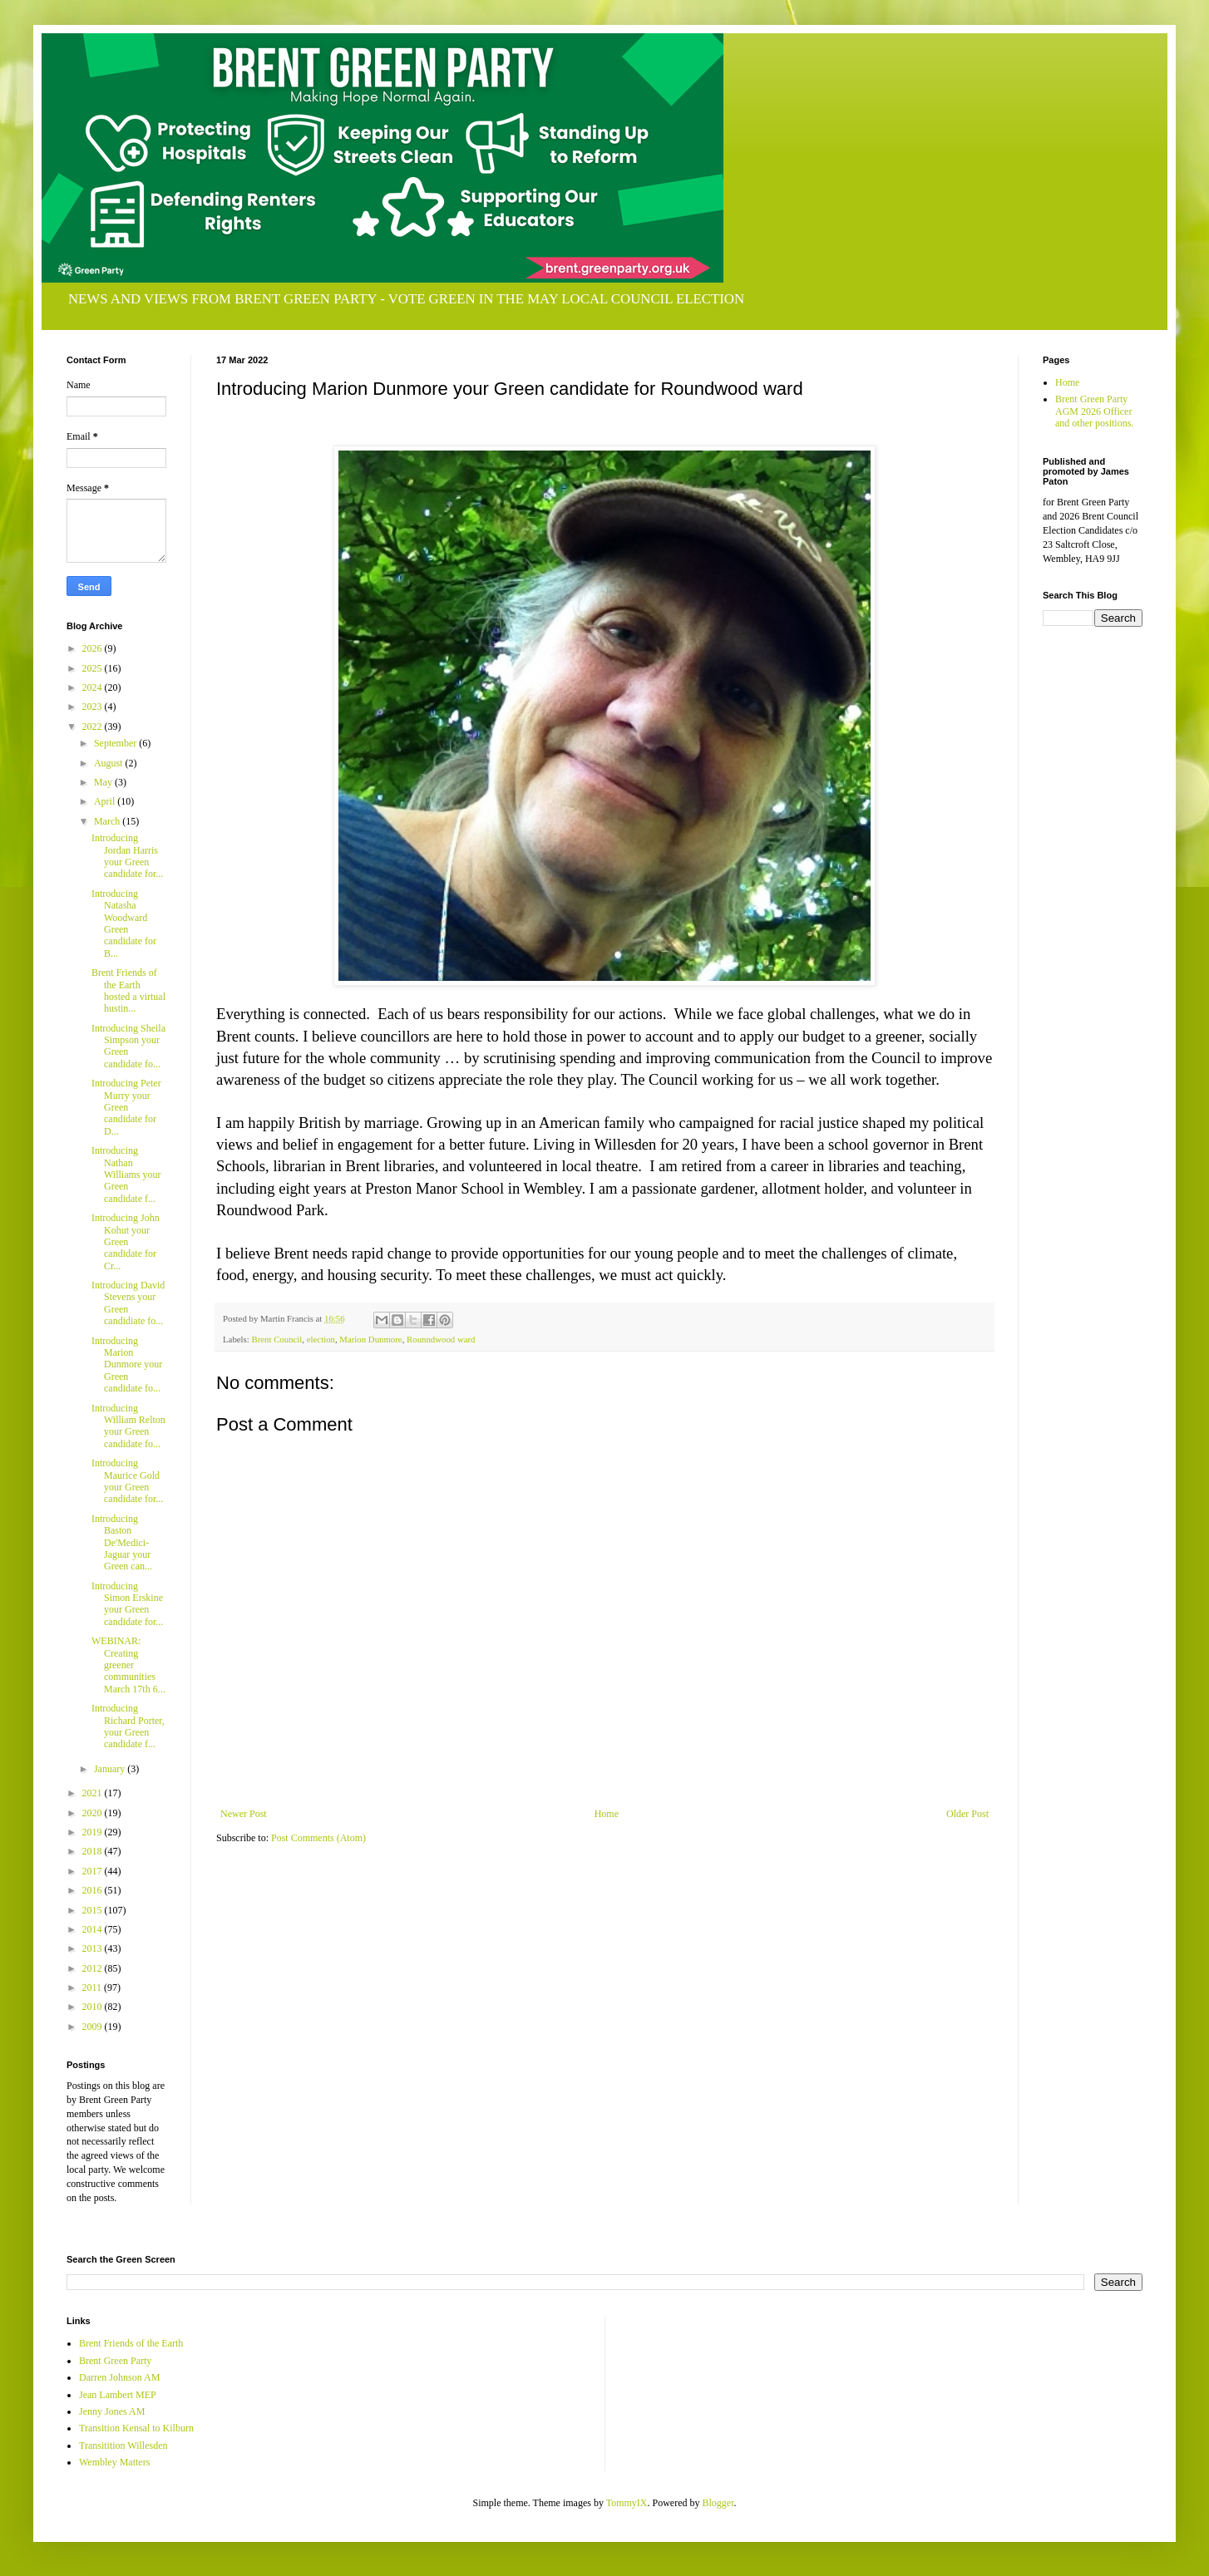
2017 (93, 1871)
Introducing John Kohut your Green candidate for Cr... (125, 1242)
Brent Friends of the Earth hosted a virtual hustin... (128, 990)
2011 (93, 1987)
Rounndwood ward (441, 1339)
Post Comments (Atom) (318, 1838)
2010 (93, 2006)
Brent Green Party (115, 2361)
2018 (93, 1851)
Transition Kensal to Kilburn (136, 2428)
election (321, 1339)
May (104, 782)
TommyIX (627, 2503)
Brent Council (276, 1339)
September (116, 743)
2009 (93, 2026)
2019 (93, 1832)
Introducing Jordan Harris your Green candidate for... (127, 855)
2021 (93, 1793)
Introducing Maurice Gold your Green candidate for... (127, 1481)
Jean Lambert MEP (117, 2395)
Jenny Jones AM (112, 2411)
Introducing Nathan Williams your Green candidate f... (126, 1174)
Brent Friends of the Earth (131, 2343)
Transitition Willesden (123, 2445)
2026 (93, 648)
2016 (93, 1890)
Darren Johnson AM (119, 2377)
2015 (93, 1910)
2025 (93, 668)
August (110, 763)
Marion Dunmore (370, 1339)
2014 (93, 1929)
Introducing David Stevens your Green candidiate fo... (128, 1303)
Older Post (967, 1814)
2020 (93, 1813)
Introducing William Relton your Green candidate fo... (128, 1426)
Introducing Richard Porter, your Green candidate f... (128, 1726)
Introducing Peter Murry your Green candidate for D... (126, 1107)
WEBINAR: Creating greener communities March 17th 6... (128, 1665)
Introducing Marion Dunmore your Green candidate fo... (126, 1365)
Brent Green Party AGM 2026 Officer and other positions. (1094, 411)
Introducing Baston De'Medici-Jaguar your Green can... (121, 1543)
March (108, 821)
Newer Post (243, 1814)
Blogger (718, 2503)
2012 (93, 1968)
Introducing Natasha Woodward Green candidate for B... (123, 923)
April (105, 801)
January (110, 1769)
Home (607, 1814)
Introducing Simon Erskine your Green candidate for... (127, 1604)
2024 (93, 687)
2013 (93, 1948)
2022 (93, 726)
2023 (93, 706)
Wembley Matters (114, 2462)
